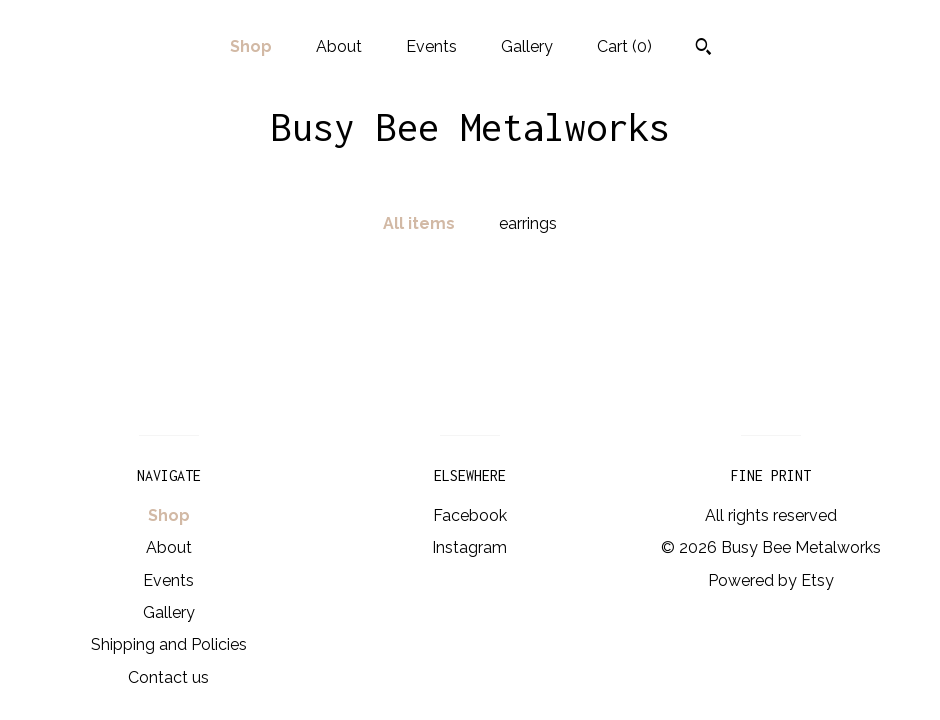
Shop (251, 46)
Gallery (527, 46)
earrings (528, 223)
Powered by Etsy (771, 580)
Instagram (469, 547)
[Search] (703, 49)
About (339, 46)
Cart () (624, 46)
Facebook (470, 515)
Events (431, 46)
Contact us (168, 677)
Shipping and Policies (169, 644)
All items (419, 223)
